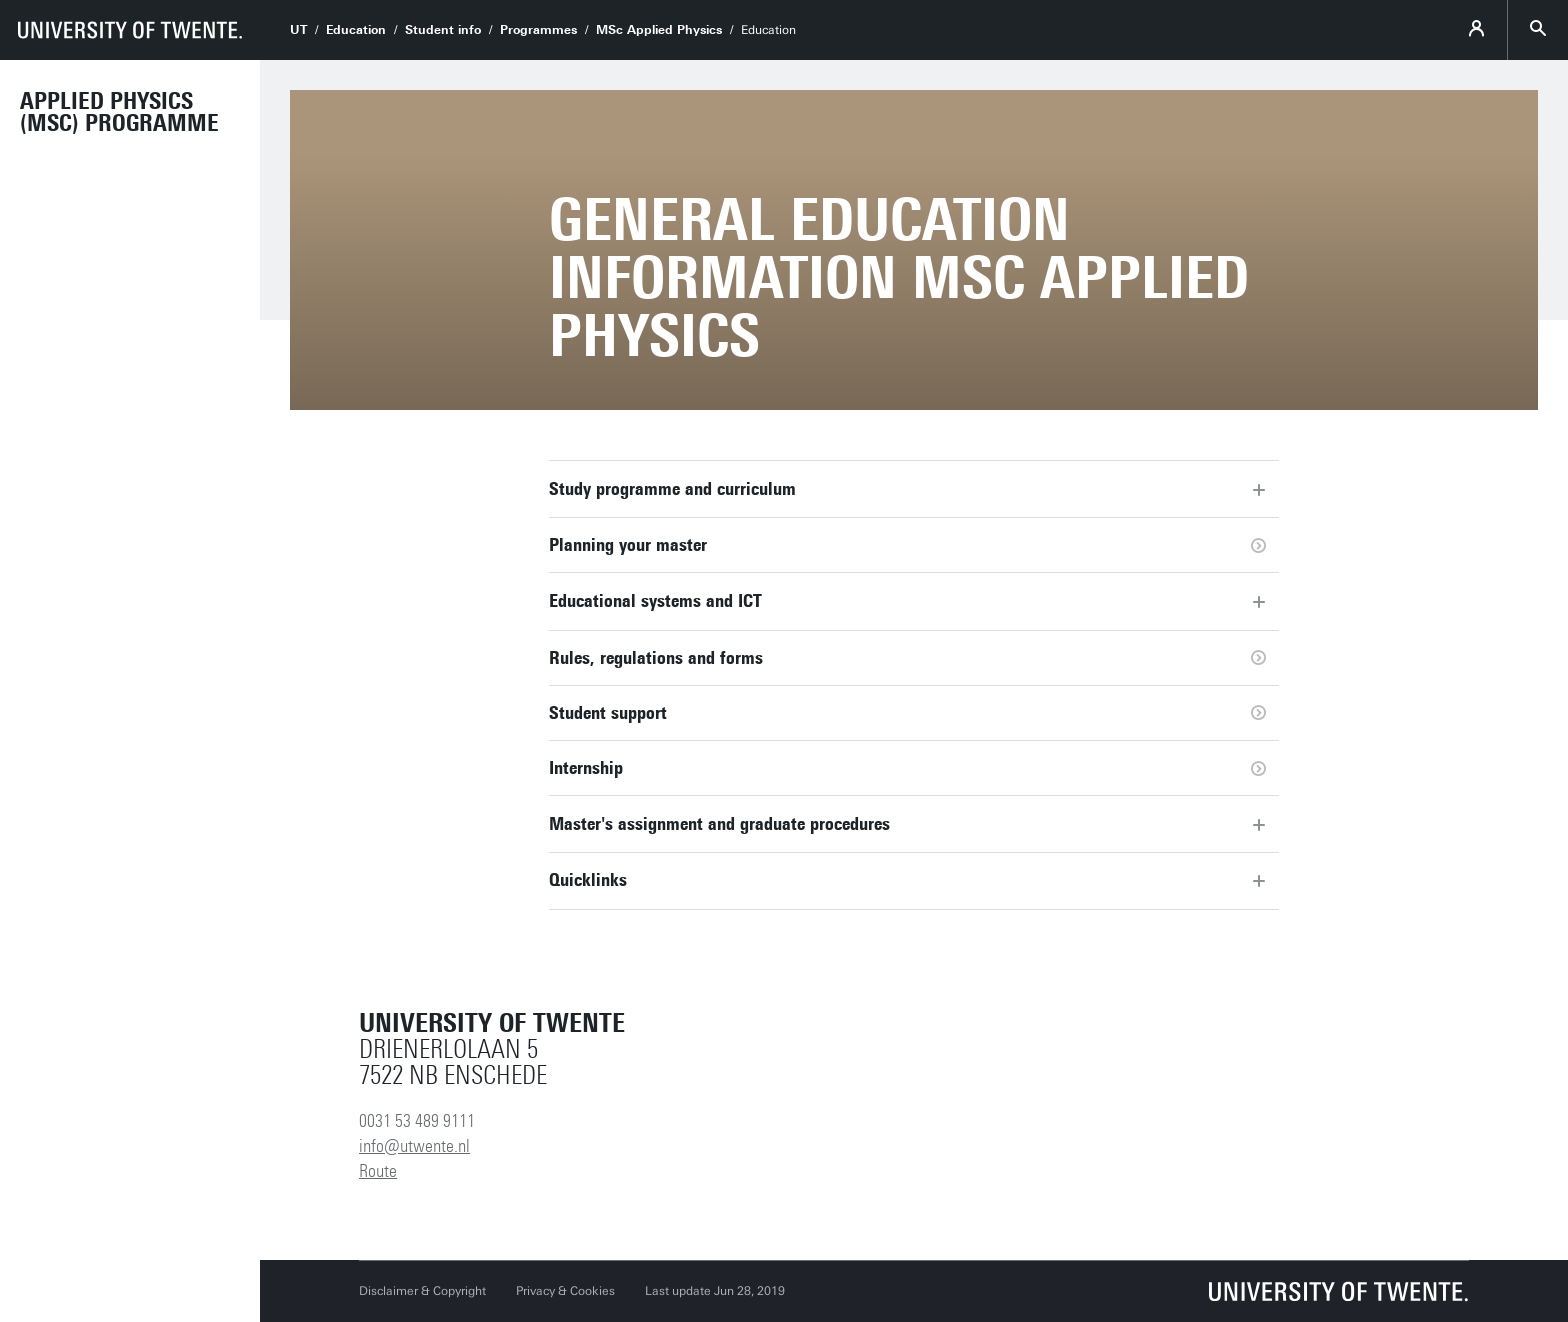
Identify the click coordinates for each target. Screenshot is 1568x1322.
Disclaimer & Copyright (422, 1291)
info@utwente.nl (414, 1146)
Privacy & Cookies (565, 1291)
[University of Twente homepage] (130, 30)
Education (356, 30)
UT (298, 30)
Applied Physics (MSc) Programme (119, 112)
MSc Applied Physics (659, 30)
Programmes (538, 30)
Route (378, 1171)
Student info (443, 30)
